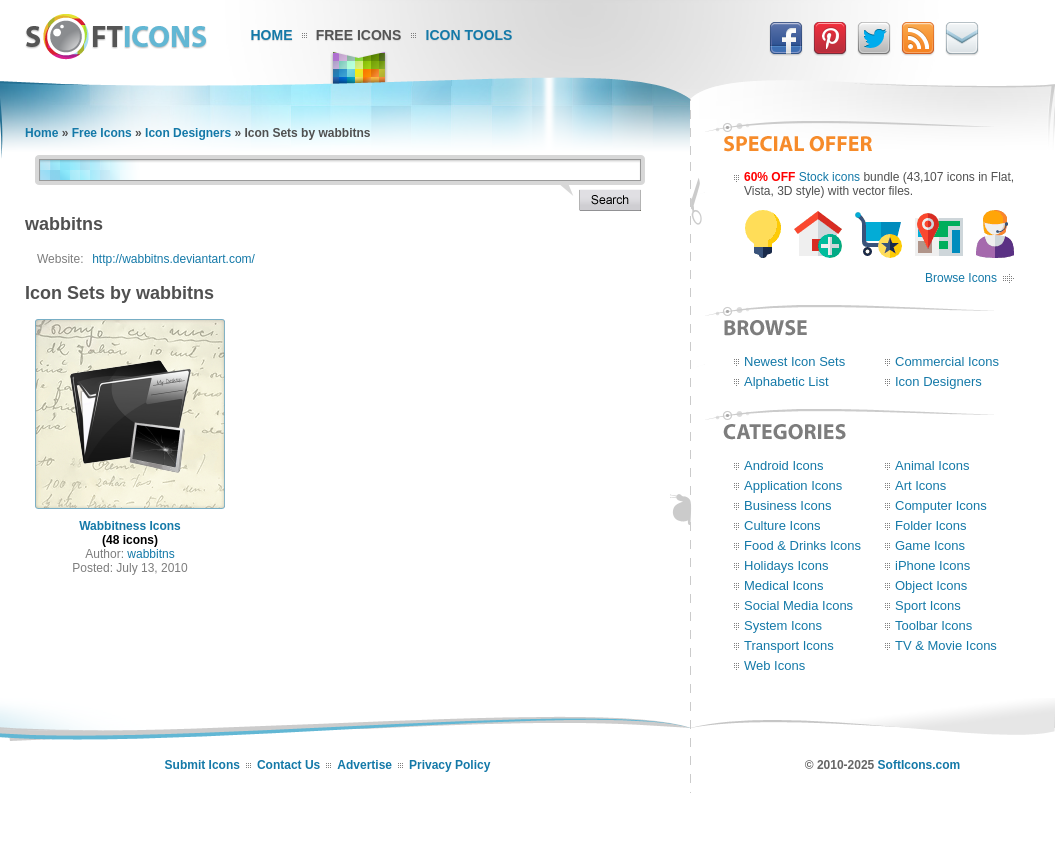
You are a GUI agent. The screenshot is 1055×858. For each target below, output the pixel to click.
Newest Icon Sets (794, 361)
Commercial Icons (947, 361)
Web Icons (774, 665)
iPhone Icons (932, 565)
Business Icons (787, 505)
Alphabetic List (786, 381)
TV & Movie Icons (946, 645)
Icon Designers (188, 133)
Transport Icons (789, 645)
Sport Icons (928, 605)
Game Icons (930, 545)
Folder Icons (931, 525)
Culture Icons (782, 525)
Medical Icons (783, 585)
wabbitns (150, 554)
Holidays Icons (786, 565)
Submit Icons (202, 765)
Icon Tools (469, 35)
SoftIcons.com (919, 765)
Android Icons (784, 465)
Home (272, 35)
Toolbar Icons (933, 625)
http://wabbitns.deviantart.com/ (173, 259)
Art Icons (920, 485)
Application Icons (793, 485)
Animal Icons (932, 465)
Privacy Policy (449, 765)
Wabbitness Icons (130, 526)
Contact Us (288, 765)
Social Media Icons (798, 605)
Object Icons (931, 585)
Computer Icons (941, 505)
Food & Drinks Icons (802, 545)
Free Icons (359, 35)
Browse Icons (961, 278)
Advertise (364, 765)
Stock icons (829, 177)
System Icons (783, 625)
